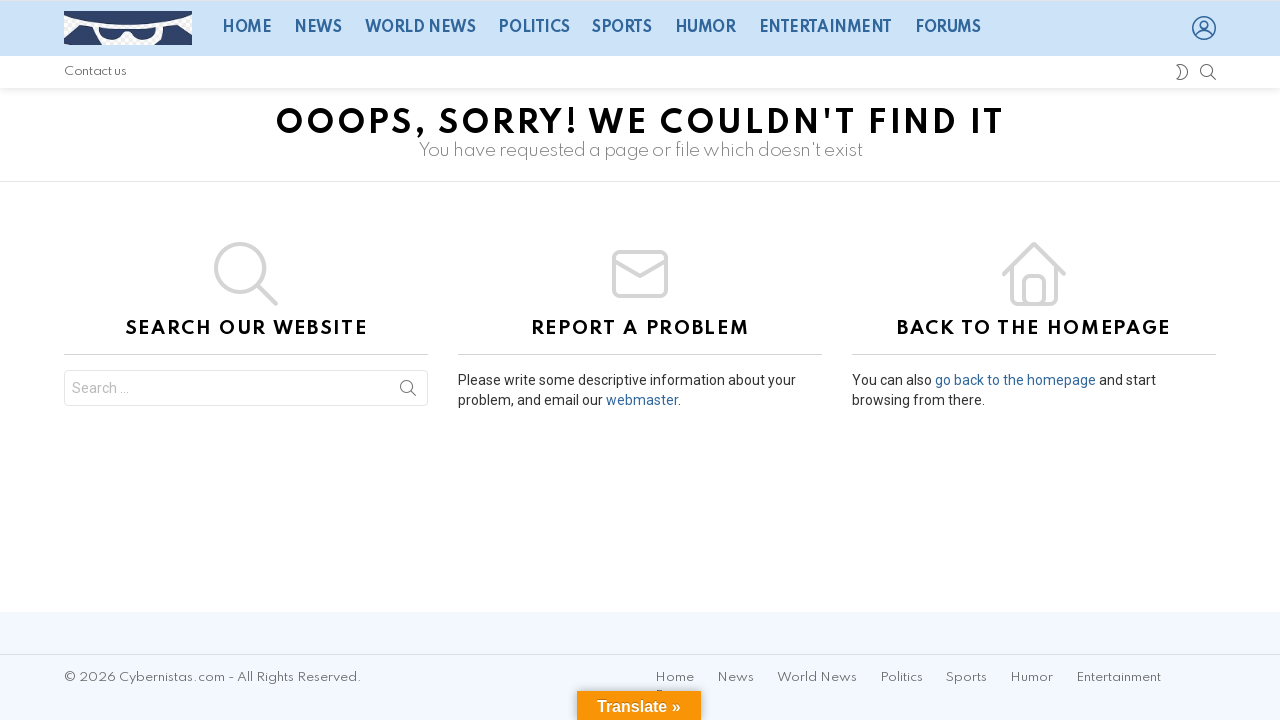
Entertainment (826, 28)
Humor (705, 28)
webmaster (642, 400)
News (317, 28)
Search (408, 392)
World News (420, 28)
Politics (533, 28)
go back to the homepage (1015, 380)
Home (246, 28)
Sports (621, 28)
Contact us (95, 71)
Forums (947, 28)
